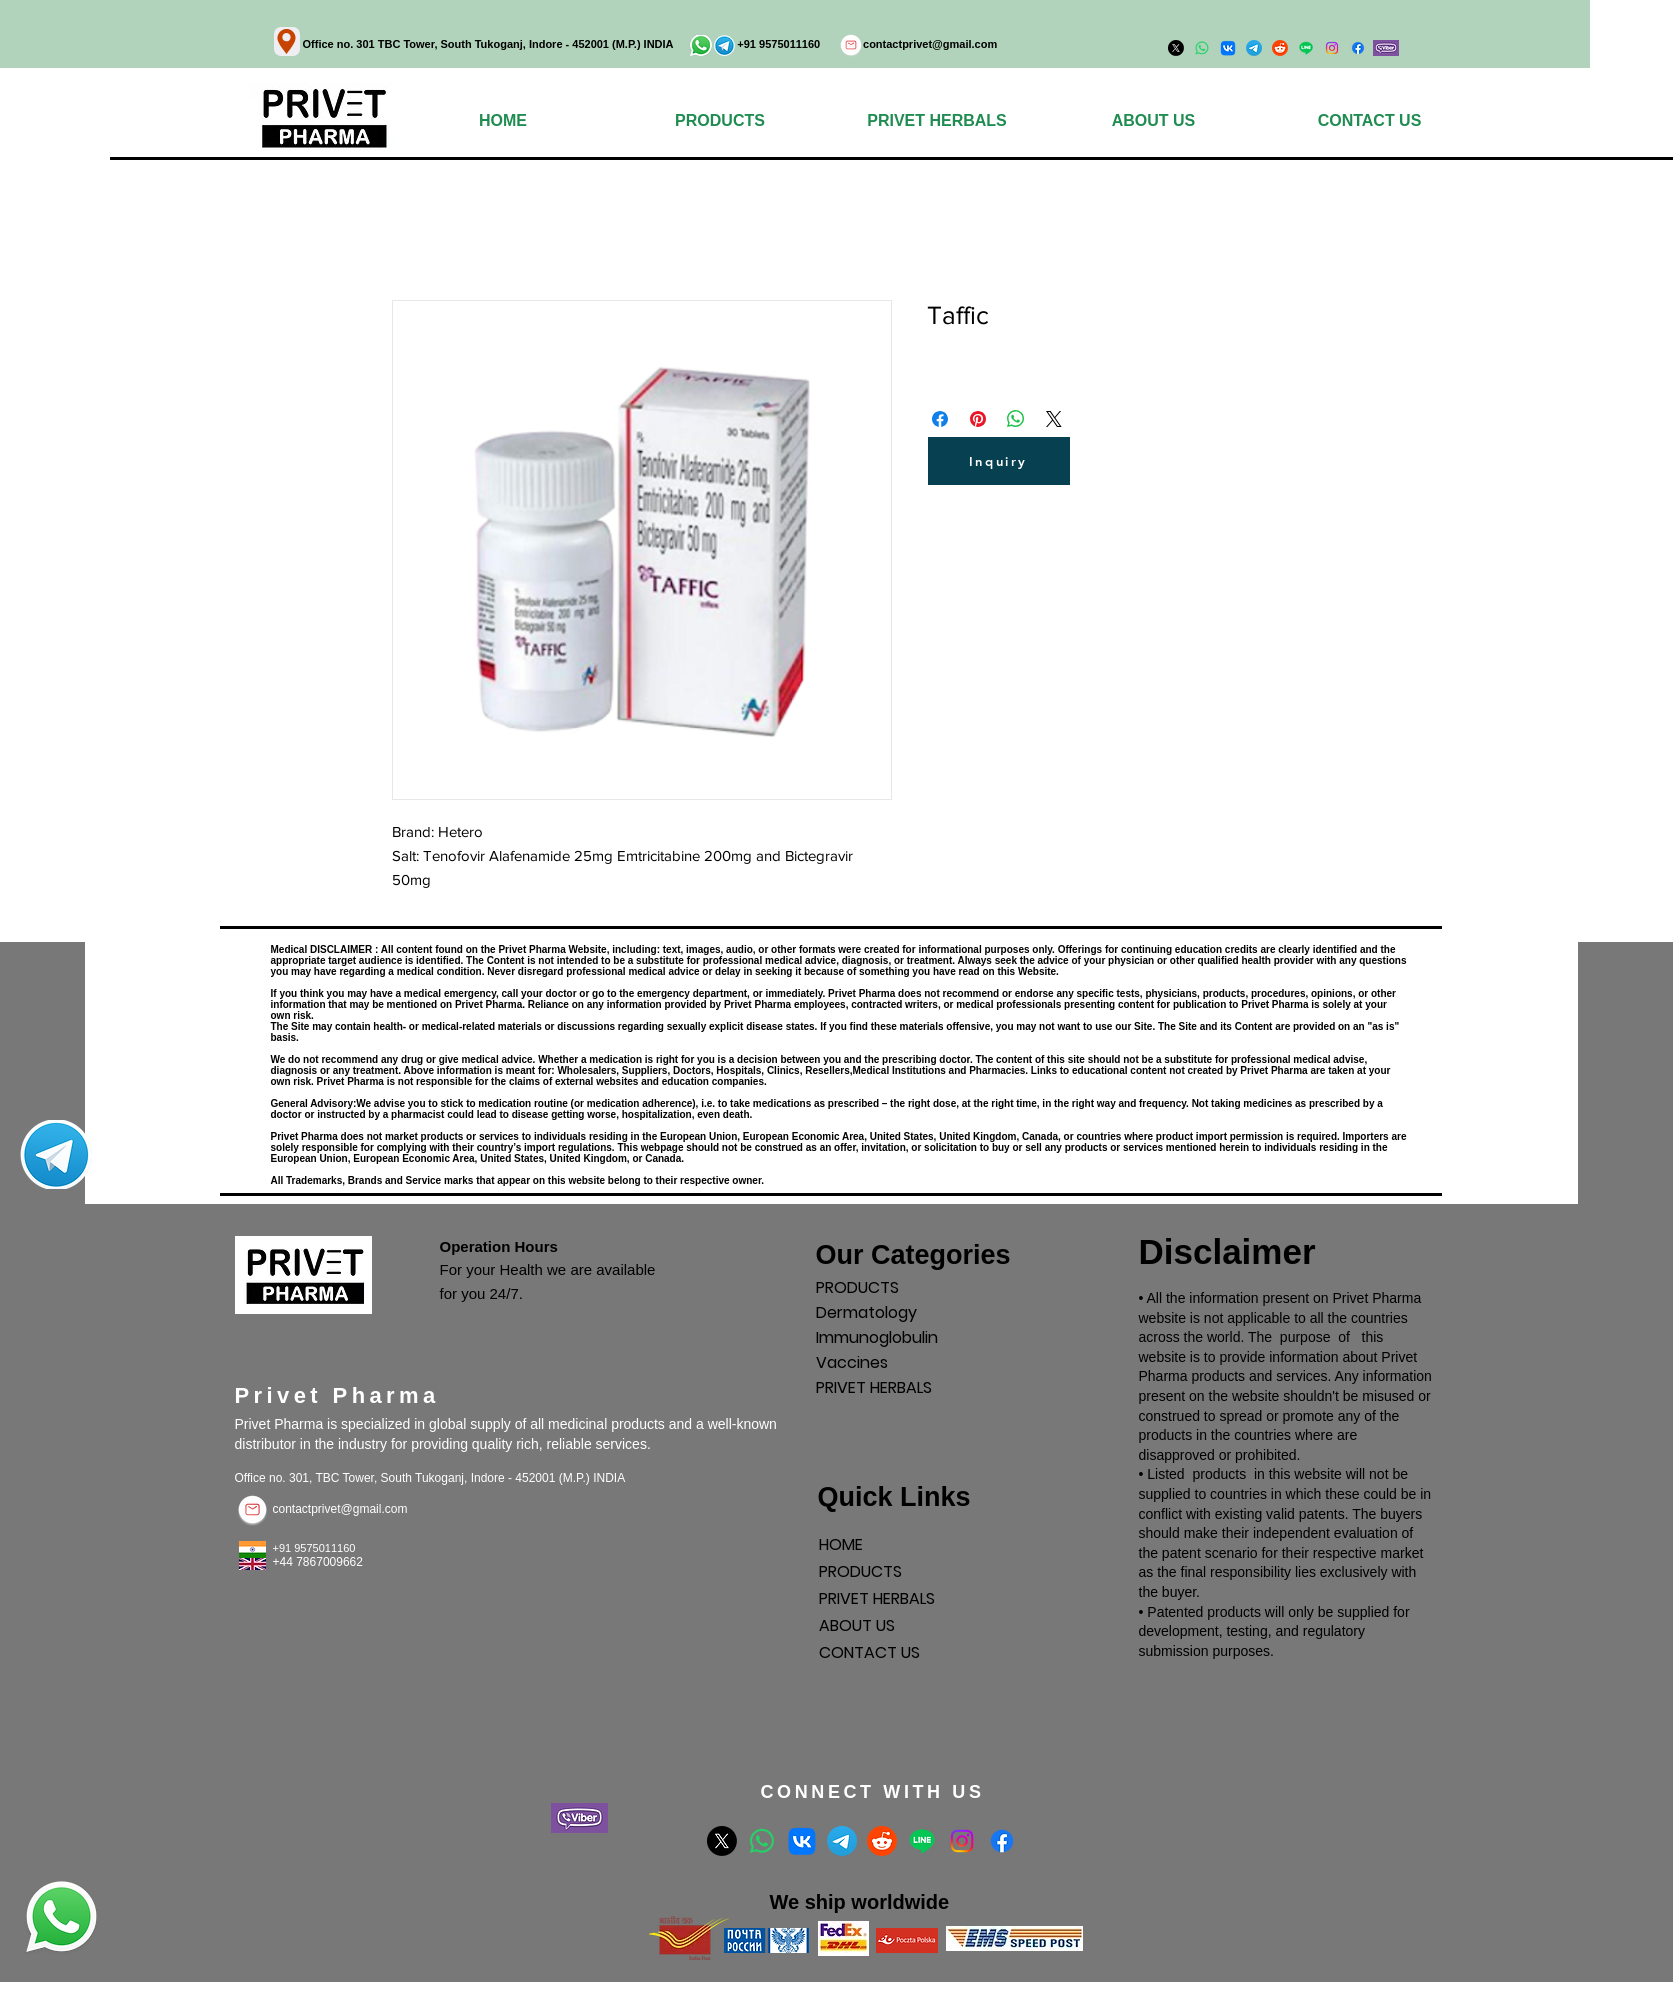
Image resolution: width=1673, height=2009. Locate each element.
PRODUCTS (857, 1287)
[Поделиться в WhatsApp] (1016, 419)
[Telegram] (842, 1841)
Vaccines (852, 1362)
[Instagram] (1332, 48)
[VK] (802, 1841)
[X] (722, 1841)
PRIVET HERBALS (874, 1387)
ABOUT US (857, 1625)
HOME (841, 1544)
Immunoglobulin (877, 1337)
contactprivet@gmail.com (930, 44)
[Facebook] (1358, 48)
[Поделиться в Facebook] (940, 419)
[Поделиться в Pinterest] (978, 419)
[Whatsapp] (762, 1841)
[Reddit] (882, 1841)
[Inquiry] (999, 461)
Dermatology (866, 1312)
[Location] (287, 41)
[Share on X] (1054, 419)
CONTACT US (869, 1652)
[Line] (922, 1841)
